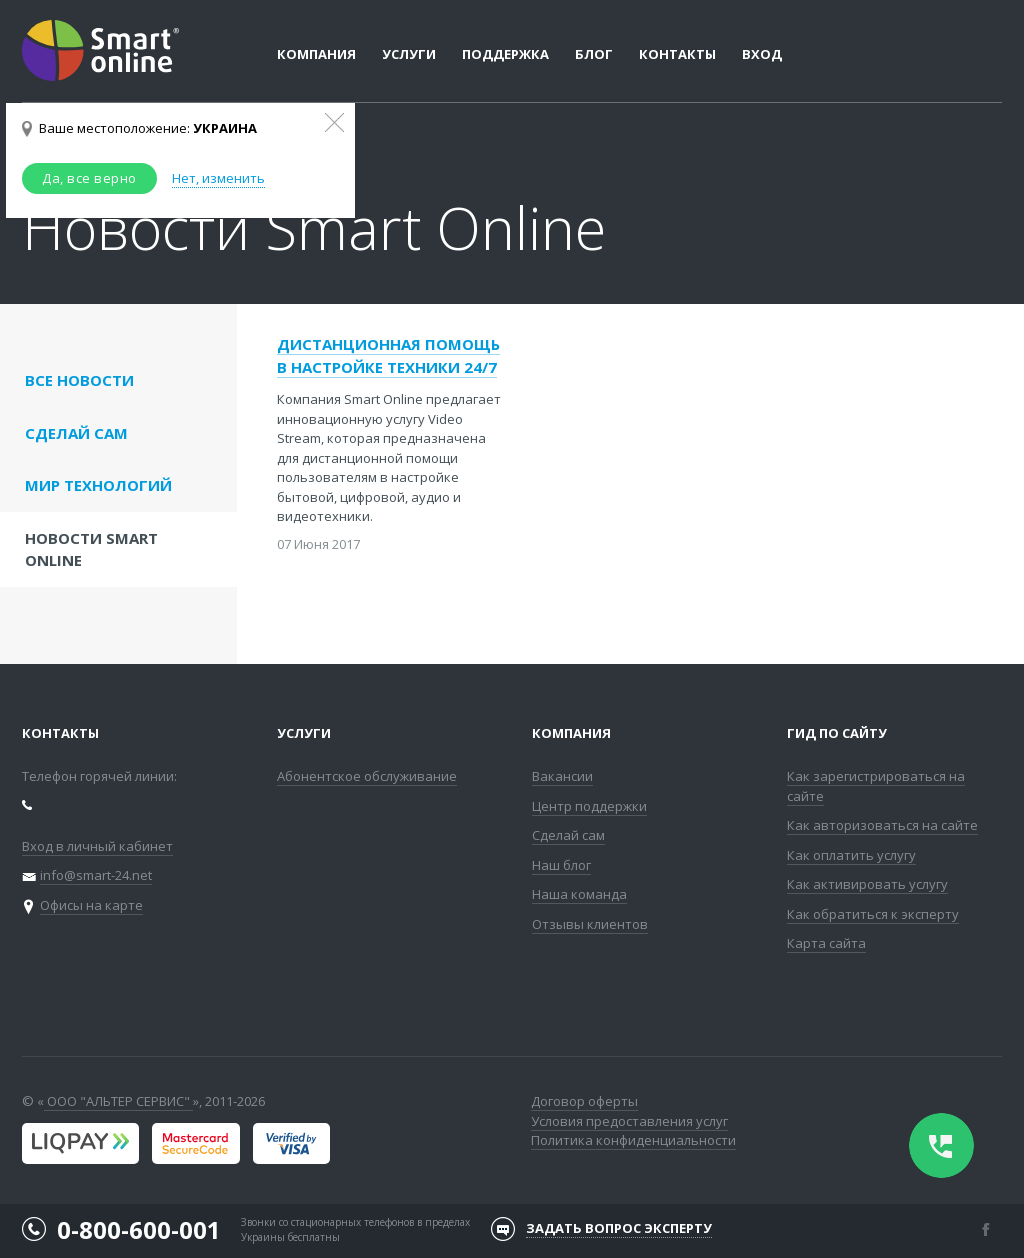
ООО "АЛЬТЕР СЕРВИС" (118, 1101)
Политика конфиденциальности (633, 1140)
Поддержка (505, 54)
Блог (594, 54)
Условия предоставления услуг (629, 1121)
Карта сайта (826, 943)
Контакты (677, 54)
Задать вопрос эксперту (619, 1228)
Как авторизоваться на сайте (882, 825)
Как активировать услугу (867, 884)
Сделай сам (568, 835)
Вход (762, 54)
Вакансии (562, 776)
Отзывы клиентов (590, 924)
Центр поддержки (589, 806)
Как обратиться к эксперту (873, 914)
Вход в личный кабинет (97, 846)
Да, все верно (89, 178)
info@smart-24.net (96, 875)
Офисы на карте (91, 905)
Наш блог (561, 865)
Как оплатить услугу (851, 855)
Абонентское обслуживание (367, 776)
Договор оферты (584, 1101)
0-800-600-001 (139, 1229)
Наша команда (579, 894)
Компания (571, 733)
